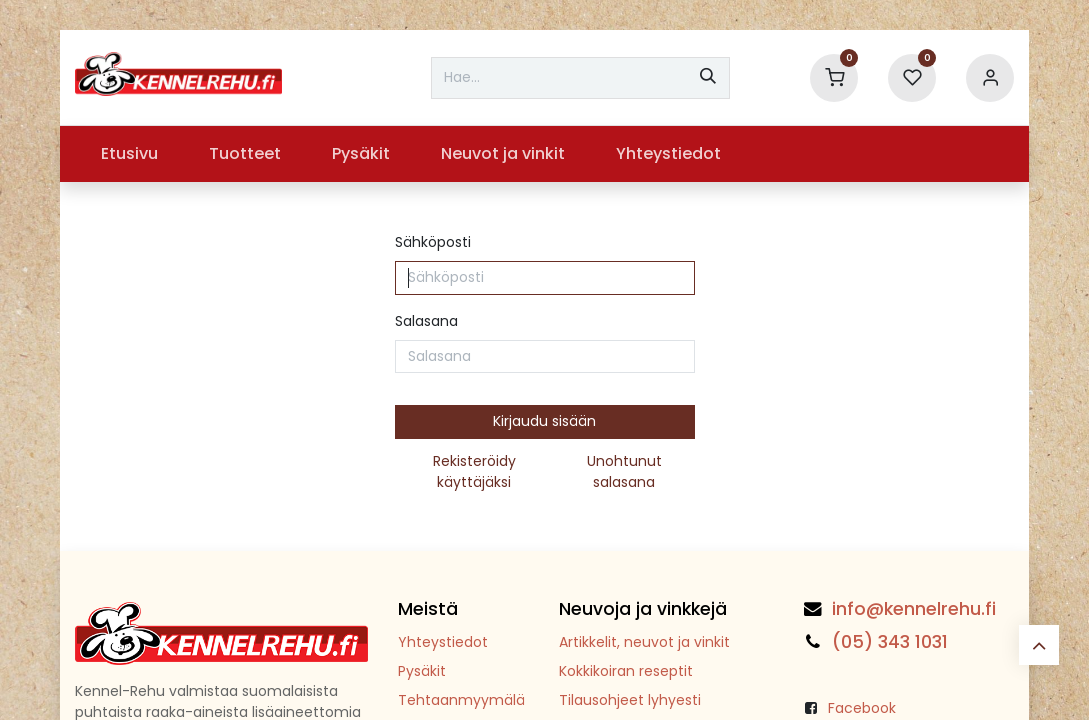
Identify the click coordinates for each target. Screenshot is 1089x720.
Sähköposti (433, 242)
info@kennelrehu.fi (914, 609)
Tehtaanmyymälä (461, 700)
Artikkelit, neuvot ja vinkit (644, 642)
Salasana (426, 321)
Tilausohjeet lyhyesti (630, 700)
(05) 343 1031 (890, 642)
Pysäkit (422, 671)
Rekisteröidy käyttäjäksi (474, 471)
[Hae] (708, 78)
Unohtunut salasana (624, 471)
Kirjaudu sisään (544, 421)
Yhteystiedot (443, 642)
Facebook (862, 708)
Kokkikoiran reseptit (626, 671)
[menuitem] (129, 154)
